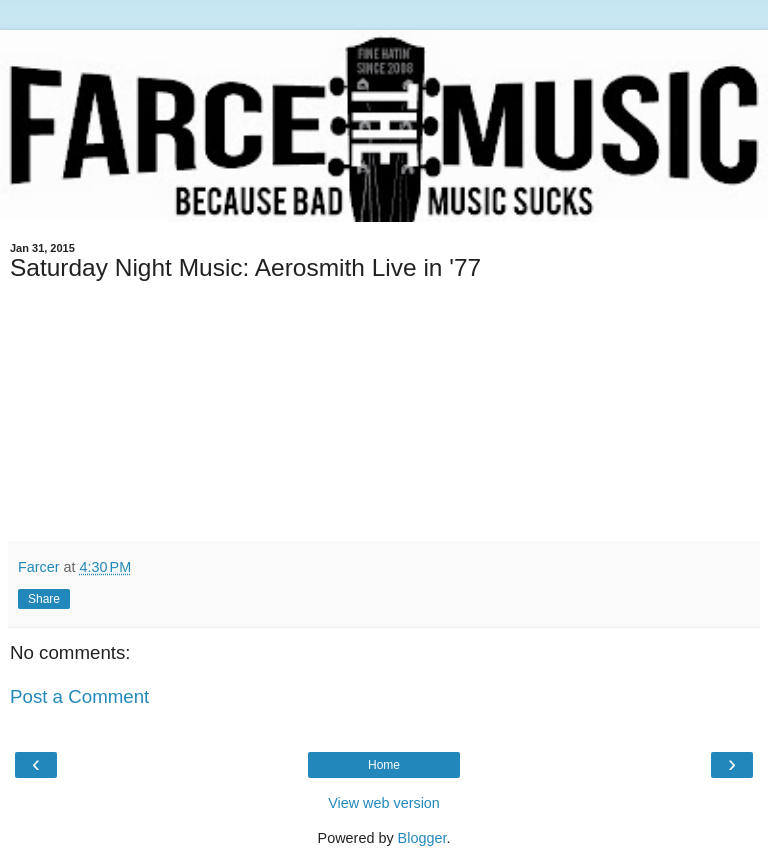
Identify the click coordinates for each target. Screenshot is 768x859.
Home (384, 765)
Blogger (422, 838)
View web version (384, 803)
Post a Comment (79, 696)
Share (44, 599)
